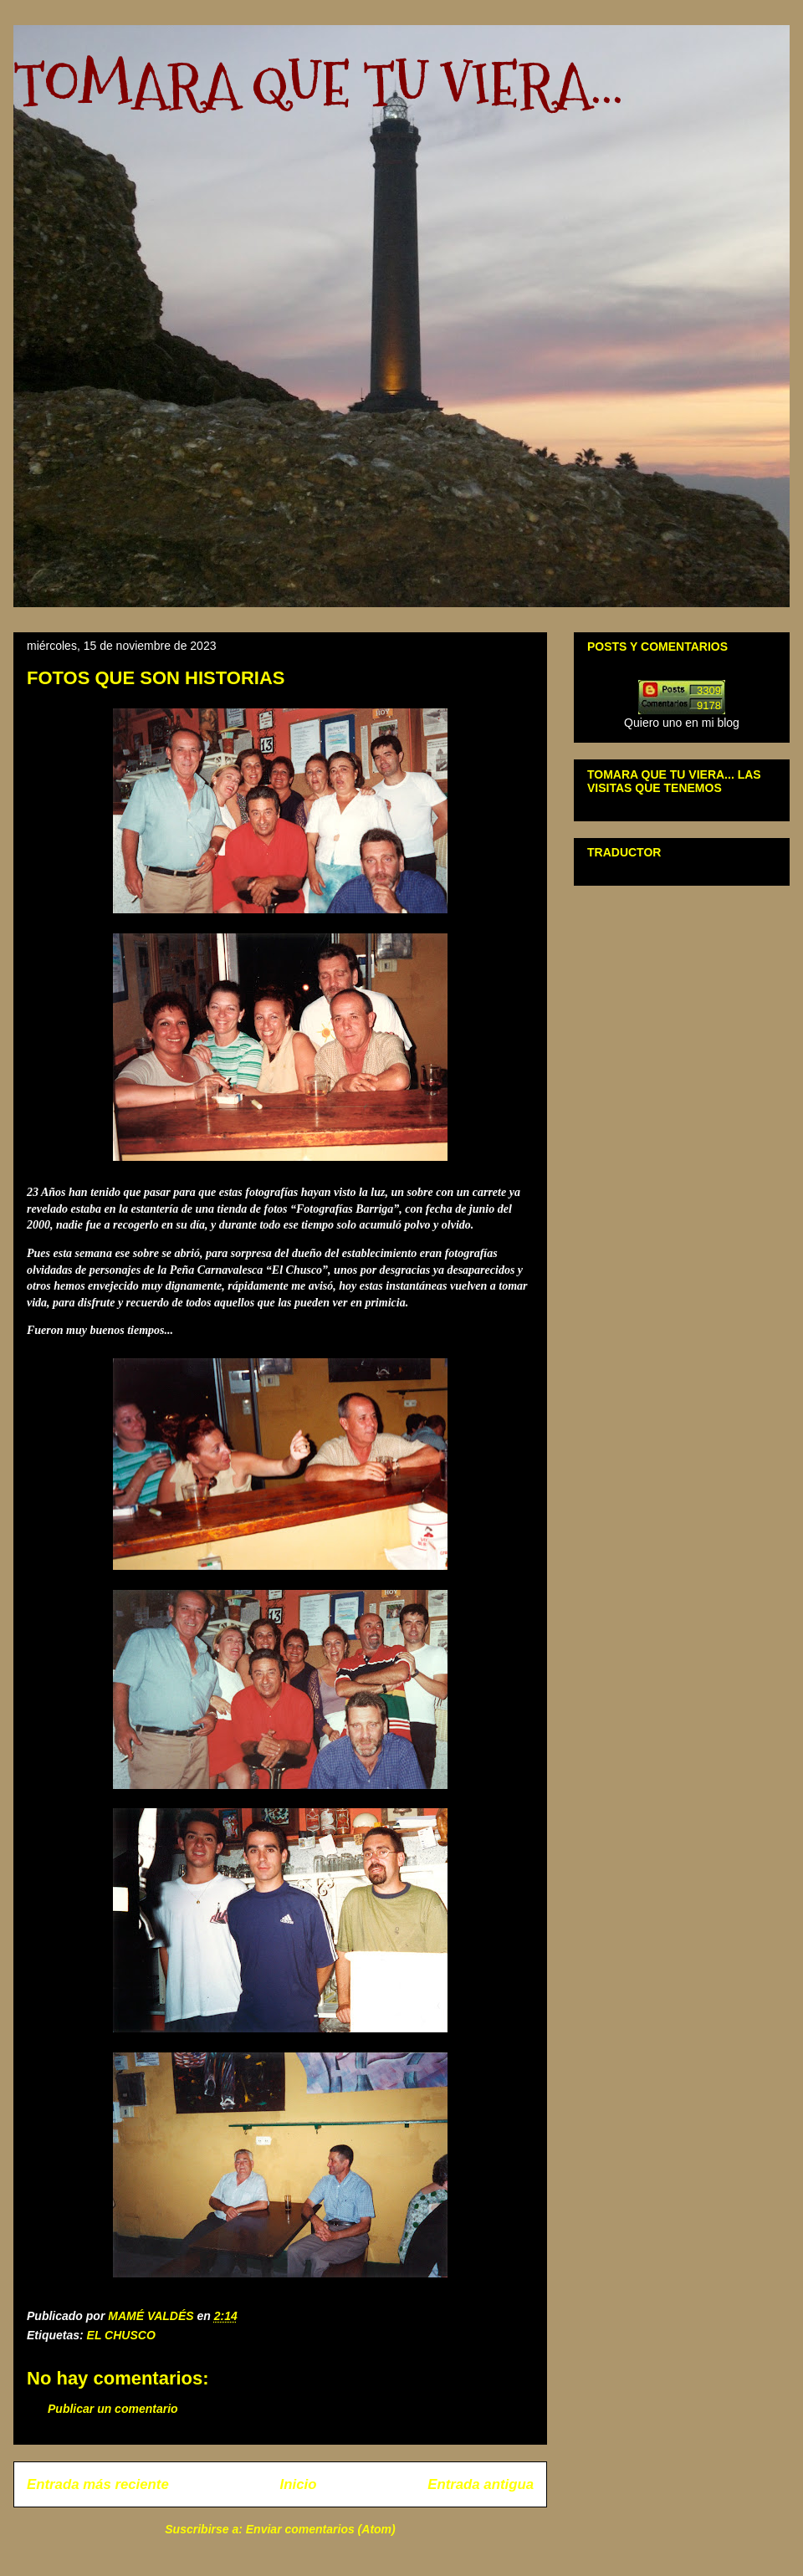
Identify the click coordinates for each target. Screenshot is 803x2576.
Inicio (298, 2484)
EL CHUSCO (121, 2335)
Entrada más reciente (98, 2484)
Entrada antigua (480, 2484)
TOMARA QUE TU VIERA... (318, 84)
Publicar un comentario (113, 2408)
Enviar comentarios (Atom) (321, 2529)
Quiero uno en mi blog (681, 722)
